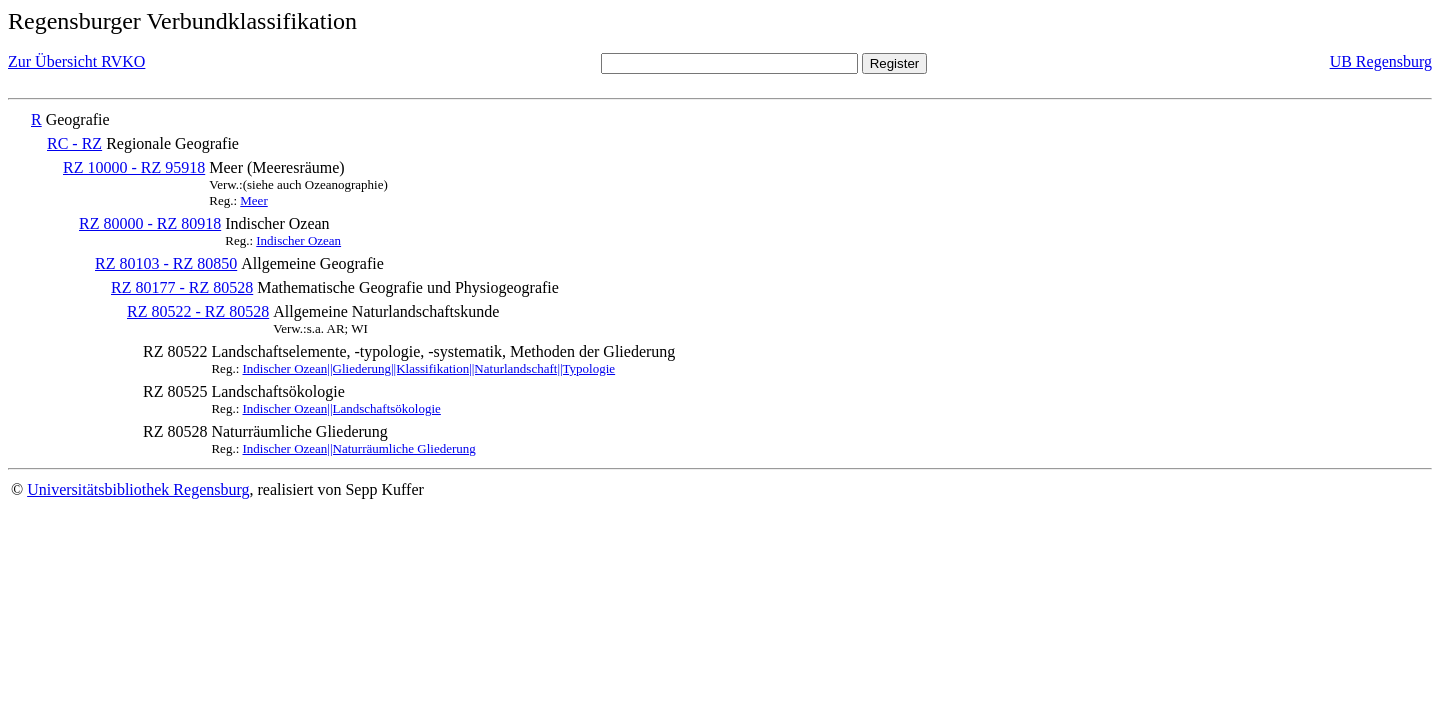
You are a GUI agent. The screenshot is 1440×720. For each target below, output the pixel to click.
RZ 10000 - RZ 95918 (134, 167)
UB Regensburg (1381, 61)
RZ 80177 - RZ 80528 (182, 287)
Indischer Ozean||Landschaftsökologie (342, 408)
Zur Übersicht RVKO (76, 61)
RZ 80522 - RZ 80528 (198, 311)
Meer (253, 200)
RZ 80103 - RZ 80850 (166, 263)
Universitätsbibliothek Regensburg (138, 489)
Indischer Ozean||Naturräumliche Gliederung (359, 448)
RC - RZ (74, 143)
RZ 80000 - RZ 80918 (150, 223)
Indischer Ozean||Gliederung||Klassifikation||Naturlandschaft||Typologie (429, 368)
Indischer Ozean (298, 240)
